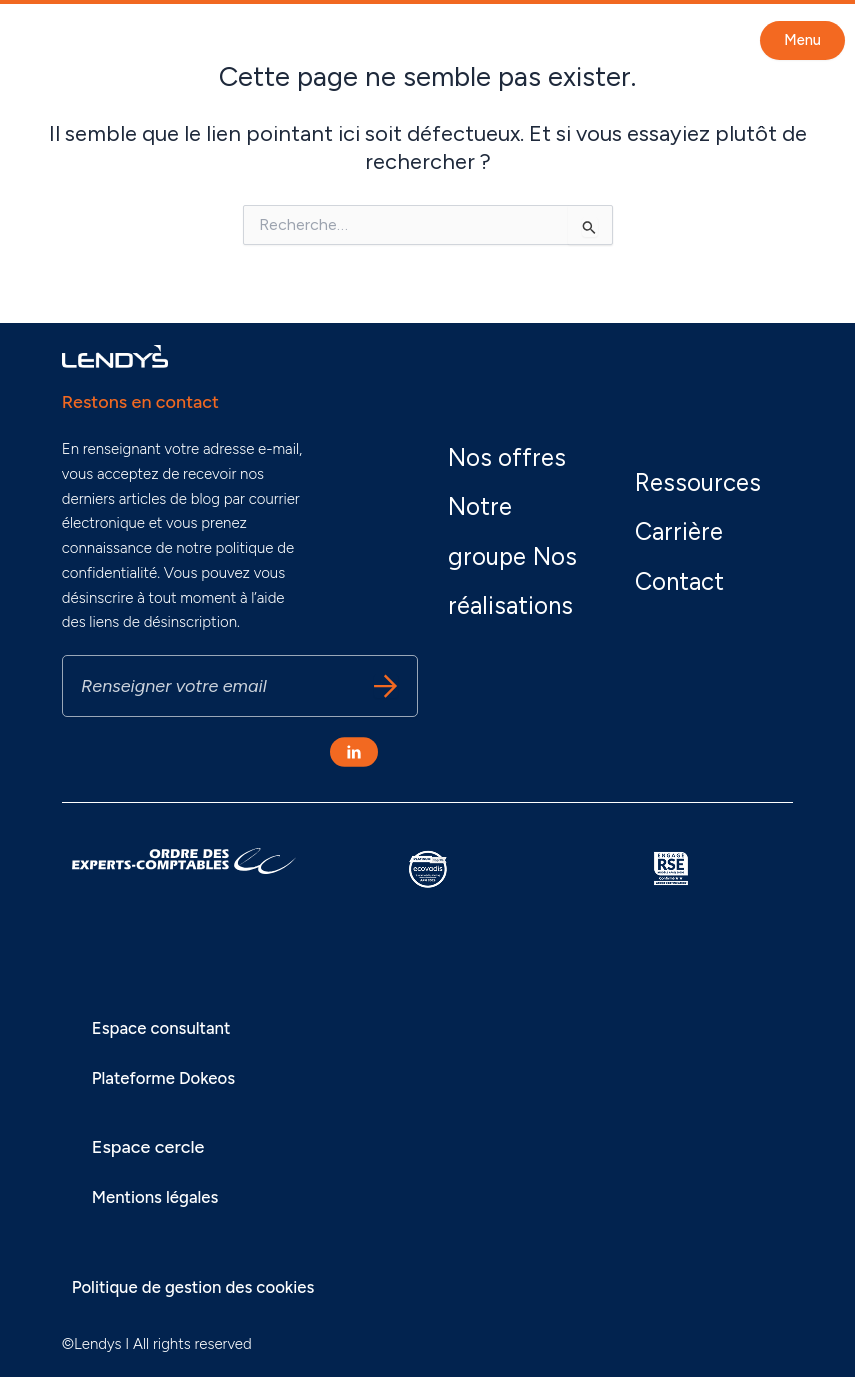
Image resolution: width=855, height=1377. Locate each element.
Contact (690, 569)
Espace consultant (166, 1028)
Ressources (711, 470)
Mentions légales (160, 1197)
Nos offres (519, 420)
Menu (802, 40)
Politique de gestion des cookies (202, 1287)
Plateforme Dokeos (169, 1078)
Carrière (687, 519)
